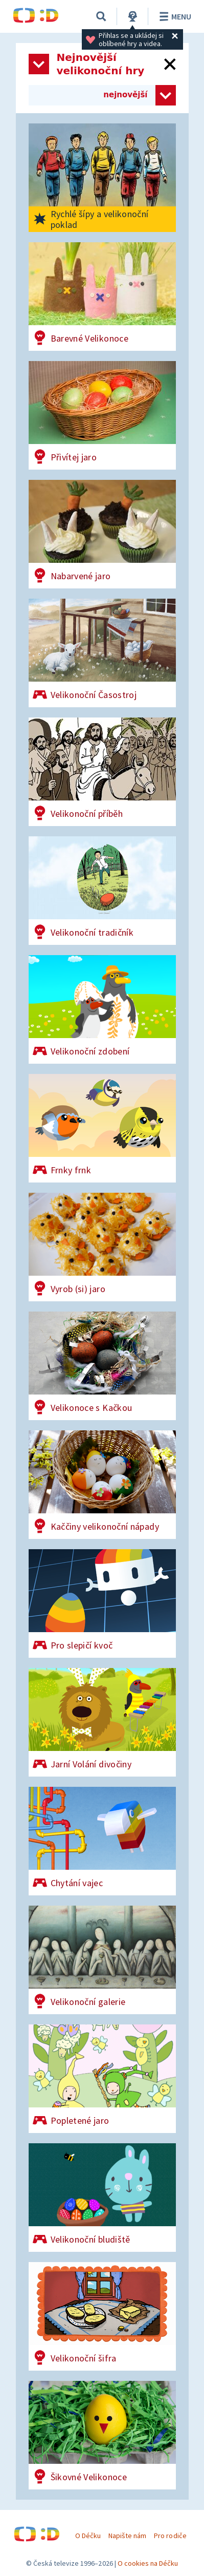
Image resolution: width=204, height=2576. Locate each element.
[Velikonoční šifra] (102, 2316)
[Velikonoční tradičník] (102, 890)
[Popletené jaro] (102, 2078)
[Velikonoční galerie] (102, 1960)
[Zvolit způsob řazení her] (165, 95)
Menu (173, 16)
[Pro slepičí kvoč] (102, 1603)
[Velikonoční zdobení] (102, 1009)
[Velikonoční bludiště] (102, 2197)
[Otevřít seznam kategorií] (39, 64)
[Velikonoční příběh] (102, 771)
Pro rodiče (170, 2535)
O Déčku (88, 2535)
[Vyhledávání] (101, 16)
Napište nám (127, 2535)
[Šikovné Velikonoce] (102, 2435)
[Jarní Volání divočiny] (102, 1722)
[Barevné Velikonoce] (102, 296)
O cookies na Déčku (148, 2563)
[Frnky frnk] (102, 1128)
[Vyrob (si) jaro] (102, 1247)
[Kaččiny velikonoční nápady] (102, 1484)
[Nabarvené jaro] (102, 534)
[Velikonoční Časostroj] (102, 653)
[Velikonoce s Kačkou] (102, 1366)
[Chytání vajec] (102, 1841)
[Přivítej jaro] (102, 415)
